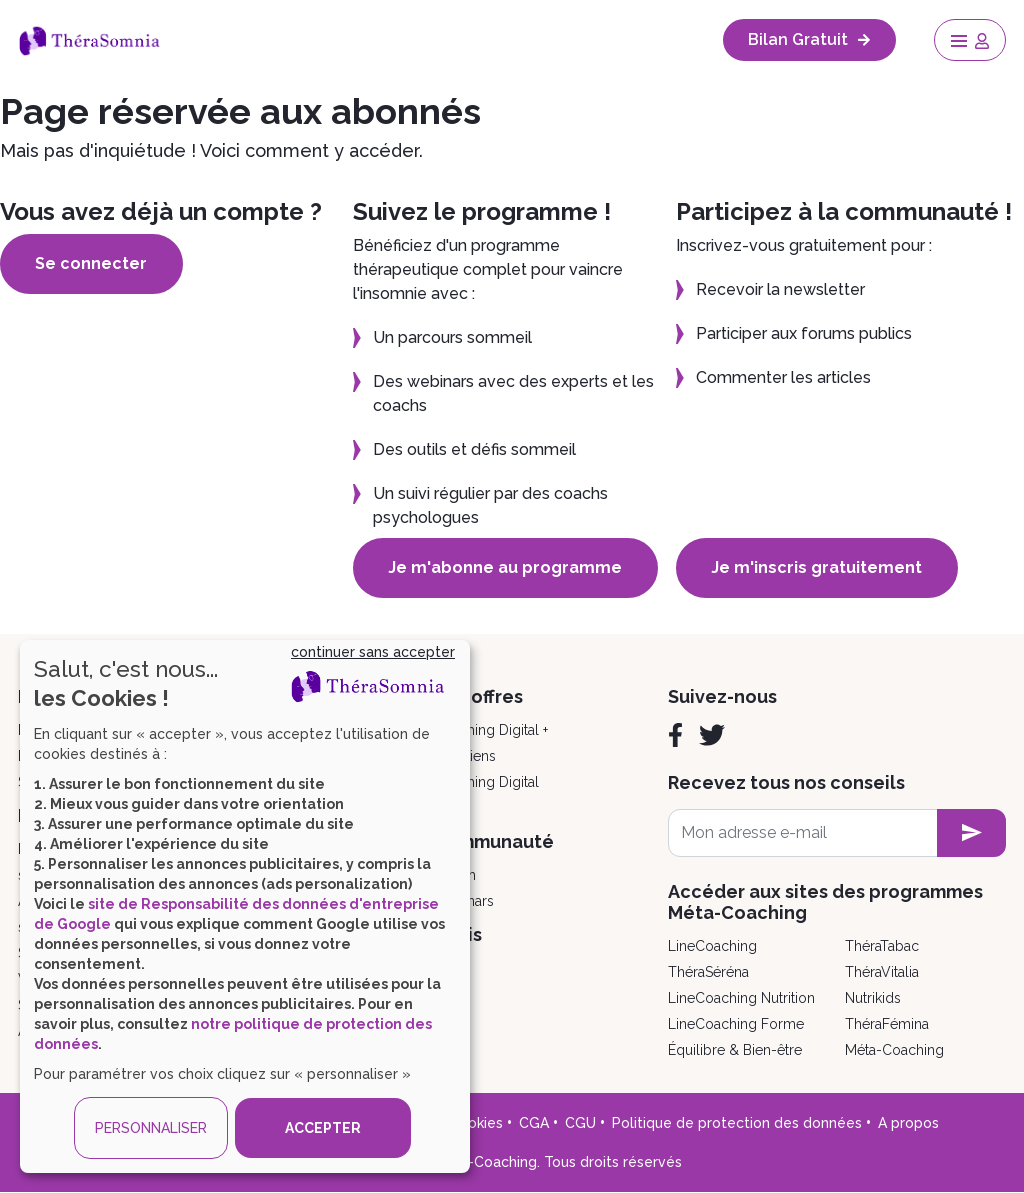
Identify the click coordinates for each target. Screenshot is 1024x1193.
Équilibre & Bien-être (735, 1050)
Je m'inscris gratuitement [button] (817, 567)
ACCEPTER (323, 1128)
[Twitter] (712, 735)
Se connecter (92, 263)
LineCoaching (712, 946)
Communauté (493, 841)
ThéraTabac (882, 946)
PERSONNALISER (151, 1128)
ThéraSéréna (708, 972)
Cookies (476, 1123)
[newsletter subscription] (971, 833)
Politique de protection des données (737, 1123)
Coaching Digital (486, 782)
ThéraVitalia (882, 972)
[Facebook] (675, 735)
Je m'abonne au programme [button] (506, 567)
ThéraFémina (887, 1024)
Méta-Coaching (894, 1050)
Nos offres (478, 696)
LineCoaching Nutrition (741, 998)
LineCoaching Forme (736, 1024)
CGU (580, 1123)
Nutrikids (873, 998)
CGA (534, 1123)
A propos (908, 1123)
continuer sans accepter (373, 652)
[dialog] (245, 906)
